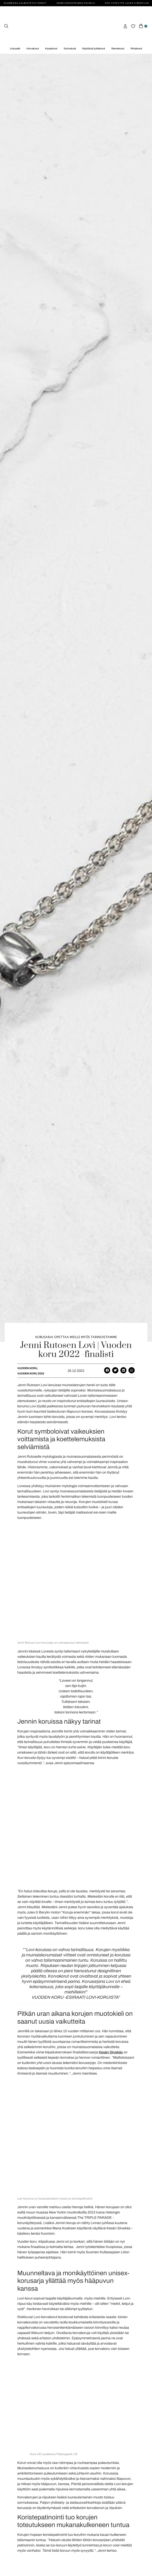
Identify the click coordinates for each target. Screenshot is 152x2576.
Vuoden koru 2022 (30, 1373)
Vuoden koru (27, 1368)
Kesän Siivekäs (111, 2052)
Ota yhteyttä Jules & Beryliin (127, 3)
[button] (107, 1370)
